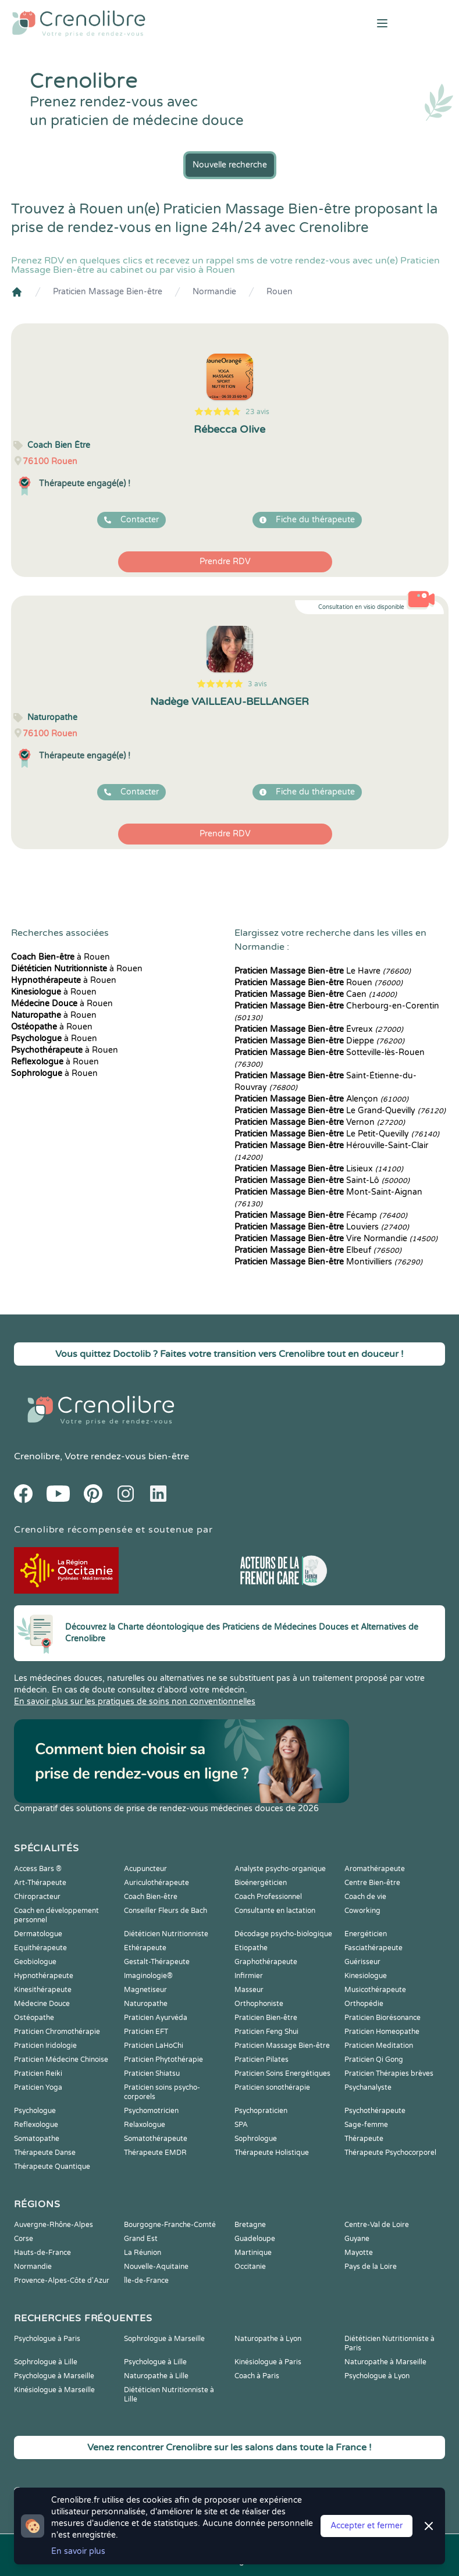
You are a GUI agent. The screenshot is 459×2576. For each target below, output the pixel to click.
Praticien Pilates (261, 2059)
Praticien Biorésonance (382, 2018)
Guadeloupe (254, 2239)
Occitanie (250, 2267)
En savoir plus (78, 2551)
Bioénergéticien (260, 1883)
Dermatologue (38, 1934)
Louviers (321, 1227)
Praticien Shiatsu (152, 2073)
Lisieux (318, 1169)
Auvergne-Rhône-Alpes (53, 2225)
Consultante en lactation (274, 1911)
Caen (315, 994)
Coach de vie (365, 1897)
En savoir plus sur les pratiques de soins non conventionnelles (134, 1701)
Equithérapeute (40, 1948)
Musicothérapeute (375, 1990)
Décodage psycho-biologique (283, 1934)
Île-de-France (146, 2280)
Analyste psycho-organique (280, 1869)
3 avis (257, 684)
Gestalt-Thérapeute (157, 1962)
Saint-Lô (322, 1180)
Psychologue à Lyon (377, 2376)
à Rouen (60, 957)
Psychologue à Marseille (54, 2376)
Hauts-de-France (42, 2253)
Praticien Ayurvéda (155, 2018)
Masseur (249, 1990)
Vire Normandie (335, 1239)
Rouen (279, 292)
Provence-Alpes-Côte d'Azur (61, 2280)
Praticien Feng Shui (266, 2032)
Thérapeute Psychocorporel (390, 2153)
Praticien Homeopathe (381, 2032)
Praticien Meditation (378, 2045)
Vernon (319, 1122)
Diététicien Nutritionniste (166, 1934)
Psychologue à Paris (47, 2339)
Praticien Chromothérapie (57, 2032)
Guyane (356, 2239)
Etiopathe (251, 1948)
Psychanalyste (368, 2087)
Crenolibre (37, 1456)
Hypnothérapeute (43, 1976)
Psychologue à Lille (155, 2362)
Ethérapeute (145, 1948)
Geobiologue (35, 1962)
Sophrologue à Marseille (164, 2339)
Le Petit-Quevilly (336, 1134)
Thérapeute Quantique (52, 2166)
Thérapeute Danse (45, 2153)
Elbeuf (317, 1250)
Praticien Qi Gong (373, 2059)
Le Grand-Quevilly (340, 1111)
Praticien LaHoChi (153, 2045)
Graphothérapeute (265, 1962)
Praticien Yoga (38, 2087)
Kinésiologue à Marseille (54, 2390)
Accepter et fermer (366, 2526)
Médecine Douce (42, 2004)
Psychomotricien (151, 2111)
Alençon (321, 1099)
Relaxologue (144, 2125)
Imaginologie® (148, 1976)
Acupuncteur (145, 1869)
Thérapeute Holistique (271, 2153)
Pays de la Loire (370, 2267)
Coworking (362, 1911)
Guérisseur (362, 1962)
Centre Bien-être (372, 1883)
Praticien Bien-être (265, 2018)
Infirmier (248, 1976)
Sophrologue (255, 2139)
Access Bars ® (38, 1869)
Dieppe (319, 1041)
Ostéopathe (34, 2018)
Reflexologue (36, 2125)
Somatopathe (36, 2139)
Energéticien (365, 1934)
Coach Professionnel (268, 1897)
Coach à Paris (256, 2376)
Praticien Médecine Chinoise (61, 2059)
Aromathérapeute (374, 1869)
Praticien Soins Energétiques (282, 2073)
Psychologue (35, 2111)
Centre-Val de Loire (376, 2225)
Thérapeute (363, 2139)
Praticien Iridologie (45, 2045)
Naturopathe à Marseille (385, 2362)
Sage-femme (366, 2125)
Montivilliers (328, 1262)
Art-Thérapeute (40, 1883)
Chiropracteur (37, 1897)
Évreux (318, 1029)
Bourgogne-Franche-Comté (170, 2225)
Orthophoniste (258, 2004)
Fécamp (320, 1215)
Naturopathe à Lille (156, 2376)
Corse (23, 2239)
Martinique (253, 2253)
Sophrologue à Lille (45, 2362)
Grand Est (141, 2239)
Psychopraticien (260, 2111)
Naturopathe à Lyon (267, 2339)
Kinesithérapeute (43, 1990)
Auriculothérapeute (156, 1883)
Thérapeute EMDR (155, 2153)
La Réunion (142, 2253)
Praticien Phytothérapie (163, 2059)
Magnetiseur (145, 1990)
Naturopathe (146, 2004)
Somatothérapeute (155, 2139)
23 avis (257, 412)
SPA (241, 2125)
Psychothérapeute (374, 2111)
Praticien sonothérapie (272, 2087)
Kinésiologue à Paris (267, 2362)
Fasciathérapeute (373, 1948)
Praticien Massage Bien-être (107, 292)
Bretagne (250, 2225)
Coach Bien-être (150, 1897)
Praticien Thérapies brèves (388, 2073)
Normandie (214, 292)
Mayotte (358, 2253)
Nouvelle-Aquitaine (156, 2267)
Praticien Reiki (38, 2073)
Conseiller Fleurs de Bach (165, 1911)
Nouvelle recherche (230, 165)
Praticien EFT (146, 2032)
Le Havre (322, 971)
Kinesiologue (365, 1976)
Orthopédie (363, 2004)
